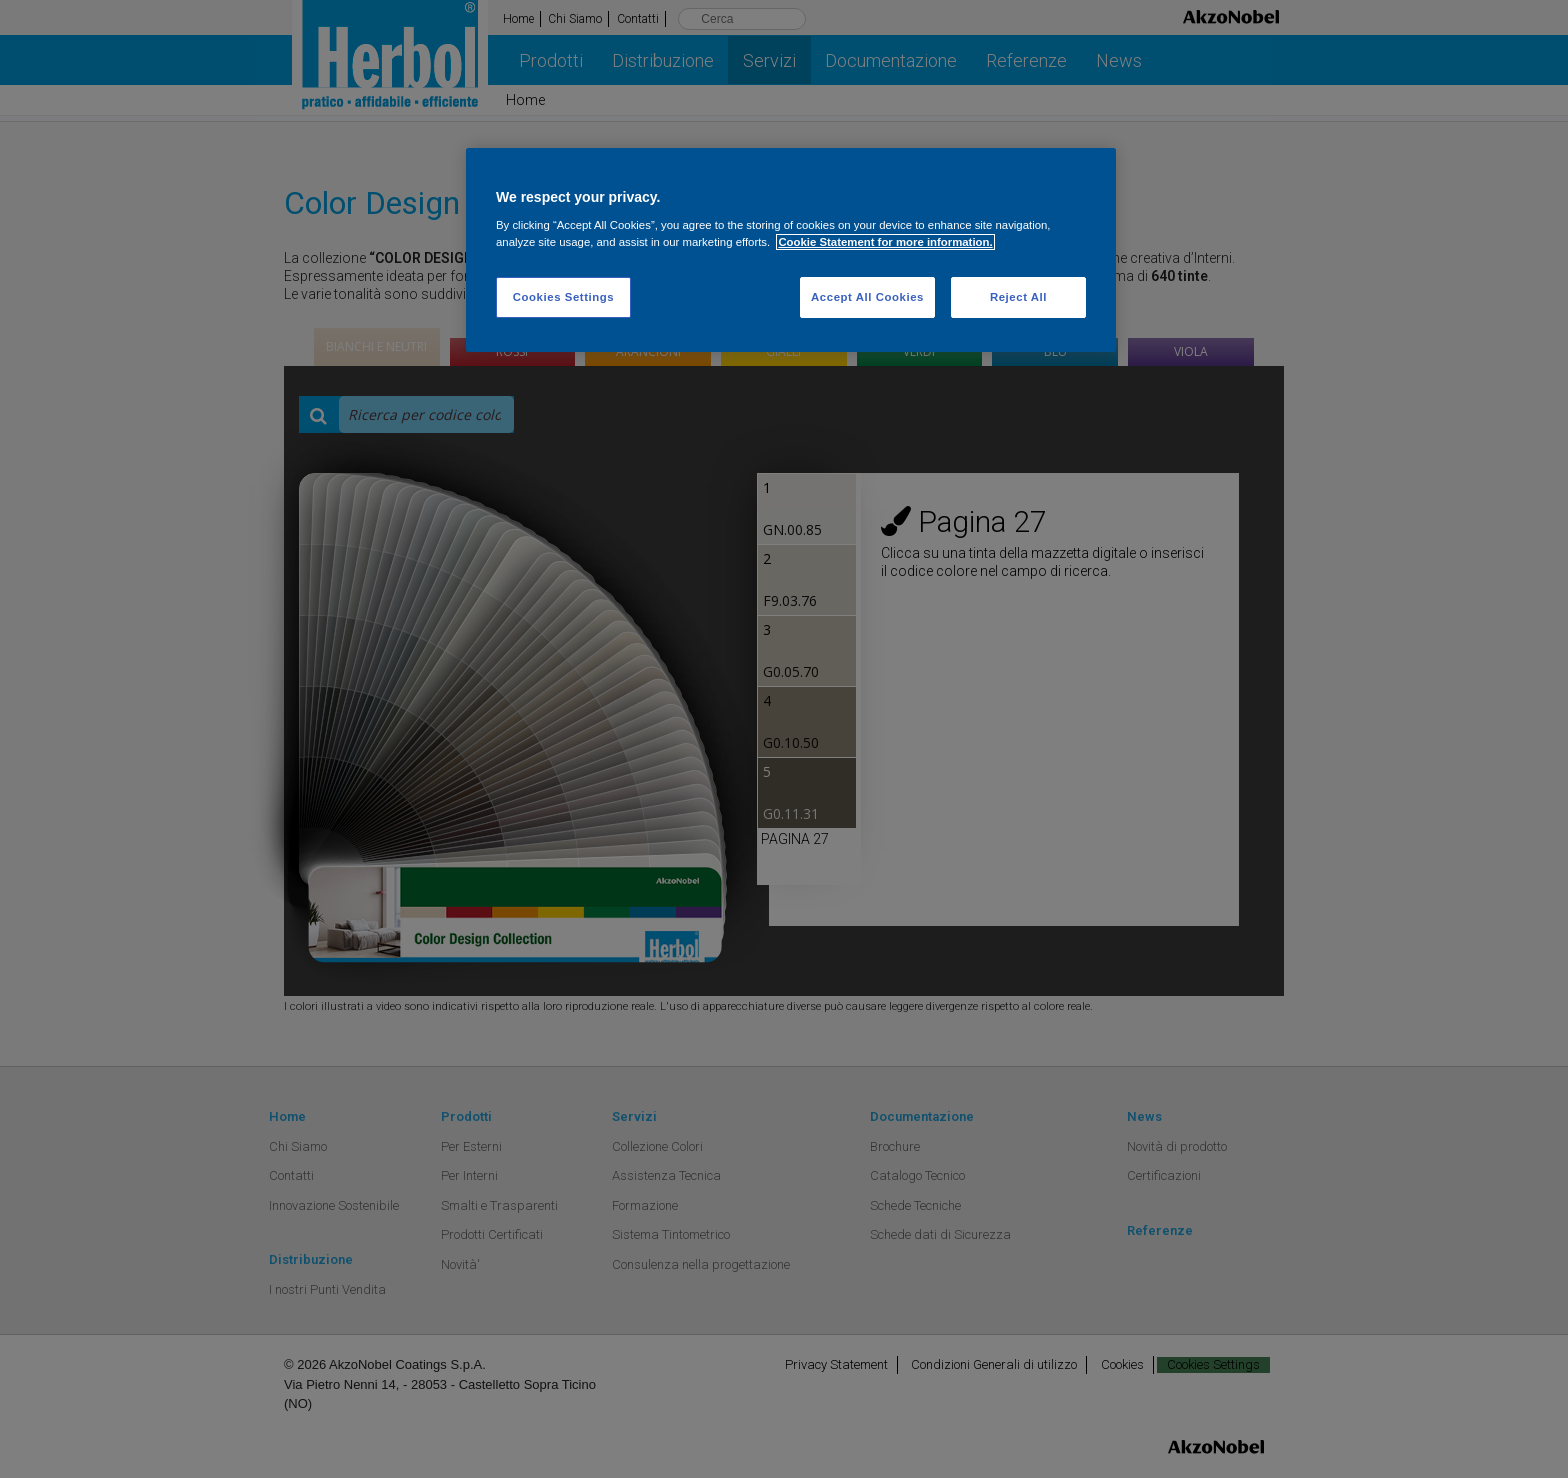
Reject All (1018, 297)
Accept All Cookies (867, 297)
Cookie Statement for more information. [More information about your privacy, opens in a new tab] (885, 242)
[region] (791, 250)
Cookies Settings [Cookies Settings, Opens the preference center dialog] (563, 297)
